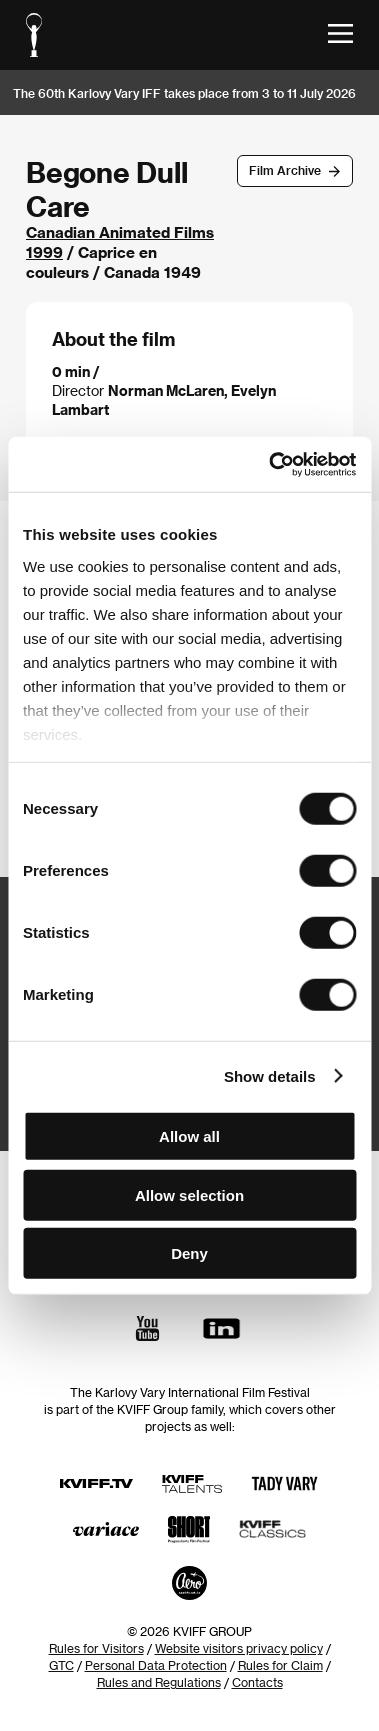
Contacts (257, 1682)
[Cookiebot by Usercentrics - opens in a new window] (270, 464)
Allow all (189, 1136)
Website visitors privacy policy (239, 1648)
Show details (270, 1075)
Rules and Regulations (159, 1682)
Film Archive (285, 170)
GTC (61, 1665)
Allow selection (189, 1194)
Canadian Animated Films (120, 232)
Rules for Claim (280, 1665)
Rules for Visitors (96, 1648)
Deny (189, 1253)
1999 (44, 252)
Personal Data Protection (156, 1665)
